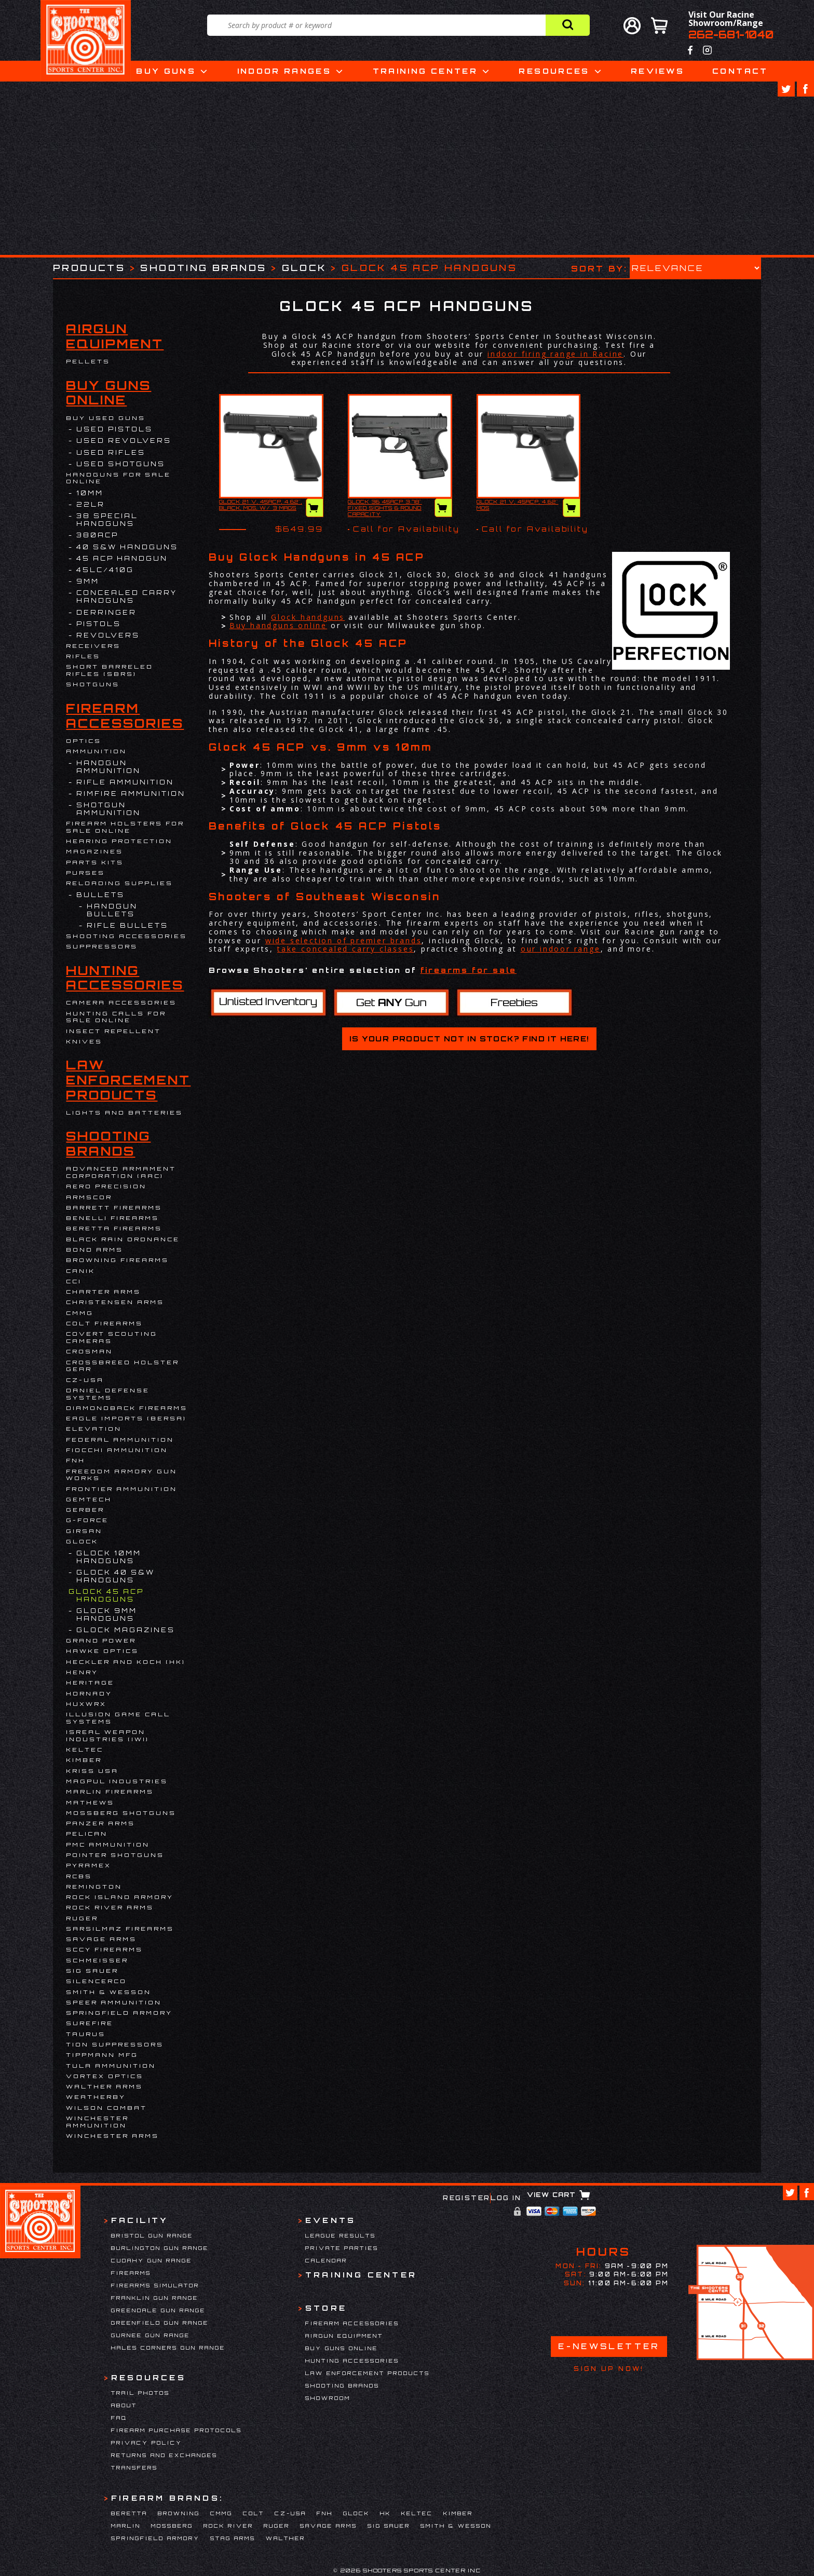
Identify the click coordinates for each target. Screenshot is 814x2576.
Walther (285, 2538)
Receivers (93, 645)
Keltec (84, 1749)
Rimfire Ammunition (130, 793)
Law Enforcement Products (128, 1079)
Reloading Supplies (119, 883)
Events (330, 2220)
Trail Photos (140, 2393)
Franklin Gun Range (154, 2298)
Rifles (83, 656)
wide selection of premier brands (343, 940)
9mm (87, 581)
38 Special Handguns (107, 519)
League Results (340, 2235)
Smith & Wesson (108, 1992)
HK (385, 2513)
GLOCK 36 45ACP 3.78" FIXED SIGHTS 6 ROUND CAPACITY (385, 507)
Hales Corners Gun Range (168, 2347)
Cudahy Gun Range (151, 2260)
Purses (85, 872)
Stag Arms (232, 2538)
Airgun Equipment (115, 336)
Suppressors (102, 946)
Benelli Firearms (112, 1218)
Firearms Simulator (155, 2285)
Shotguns (92, 684)
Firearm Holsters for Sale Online (125, 827)
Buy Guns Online (108, 393)
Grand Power (101, 1640)
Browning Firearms (117, 1260)
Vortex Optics (104, 2076)
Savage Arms (101, 1939)
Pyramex (88, 1865)
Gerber (85, 1509)
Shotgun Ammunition (108, 809)
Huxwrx (86, 1703)
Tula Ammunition (111, 2065)
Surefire (89, 2023)
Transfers (134, 2467)
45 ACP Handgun (122, 558)
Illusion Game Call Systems (118, 1718)
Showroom (327, 2398)
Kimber (84, 1760)
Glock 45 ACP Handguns (110, 1595)
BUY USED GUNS (105, 418)
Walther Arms (104, 2086)
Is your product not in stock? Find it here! (469, 1038)
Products (89, 267)
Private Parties (341, 2248)
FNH (75, 1460)
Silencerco (96, 1981)
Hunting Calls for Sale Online (116, 1017)
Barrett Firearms (114, 1207)
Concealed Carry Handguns (126, 596)
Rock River (228, 2526)
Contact (740, 70)
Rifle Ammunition (125, 782)
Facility (140, 2220)
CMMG (79, 1313)
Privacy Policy (146, 2442)
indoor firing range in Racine (555, 354)
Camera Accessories (121, 1002)
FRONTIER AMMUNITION (121, 1489)
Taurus (85, 2034)
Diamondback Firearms (126, 1408)
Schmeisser (97, 1960)
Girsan (84, 1531)
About (124, 2405)
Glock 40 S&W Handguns (115, 1576)
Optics (83, 740)
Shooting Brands (203, 267)
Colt (253, 2513)
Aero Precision (106, 1186)
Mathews (90, 1802)
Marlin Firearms (110, 1791)
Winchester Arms (112, 2135)
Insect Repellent (113, 1031)
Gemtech (89, 1499)
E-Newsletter (609, 2346)
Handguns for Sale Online (118, 478)
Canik (80, 1271)
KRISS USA (92, 1770)
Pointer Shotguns (115, 1855)
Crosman (89, 1351)
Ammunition (96, 751)
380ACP (97, 535)
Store (326, 2307)
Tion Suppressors (115, 2044)
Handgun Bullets (112, 910)
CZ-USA (85, 1380)
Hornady (89, 1693)
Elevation (93, 1428)
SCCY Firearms (104, 1949)
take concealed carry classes (345, 949)
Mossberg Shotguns (121, 1812)
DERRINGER (106, 612)
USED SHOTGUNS (120, 464)
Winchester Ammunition (97, 2121)
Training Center (425, 70)
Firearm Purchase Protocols (176, 2430)
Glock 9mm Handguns (106, 1614)
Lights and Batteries (124, 1112)
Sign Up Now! (609, 2368)
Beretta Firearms (114, 1228)
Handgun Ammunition (108, 767)
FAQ (119, 2418)
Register (466, 2198)
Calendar (326, 2260)
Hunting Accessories (125, 978)
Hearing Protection (119, 841)
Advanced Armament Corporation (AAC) (121, 1172)
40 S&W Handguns (127, 547)
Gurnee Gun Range (150, 2335)
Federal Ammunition (120, 1439)
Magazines (94, 851)
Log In (506, 2198)
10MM (89, 493)
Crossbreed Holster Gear (122, 1366)
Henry (82, 1672)
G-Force (87, 1520)
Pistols (98, 624)
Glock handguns (308, 617)
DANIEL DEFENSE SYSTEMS (108, 1394)
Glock (304, 267)
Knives (84, 1041)
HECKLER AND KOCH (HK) (125, 1661)
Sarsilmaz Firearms (120, 1928)
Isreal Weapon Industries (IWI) (107, 1735)
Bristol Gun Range (152, 2235)
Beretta (129, 2513)
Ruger (82, 1918)
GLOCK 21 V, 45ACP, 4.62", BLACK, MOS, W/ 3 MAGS (260, 504)
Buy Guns (166, 70)
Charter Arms (103, 1291)
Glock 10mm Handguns (108, 1557)
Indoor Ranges (284, 70)
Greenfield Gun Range (160, 2323)
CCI (74, 1281)
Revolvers (108, 635)
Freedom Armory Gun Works (121, 1475)
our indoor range (561, 949)
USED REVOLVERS (123, 440)
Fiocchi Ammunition (117, 1450)
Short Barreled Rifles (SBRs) (109, 670)
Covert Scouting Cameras (111, 1337)
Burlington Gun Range (160, 2248)
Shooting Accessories (126, 936)
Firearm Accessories (125, 716)
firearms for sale (468, 970)
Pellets (88, 361)
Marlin (126, 2526)
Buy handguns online (278, 625)
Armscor (89, 1197)
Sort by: (599, 268)
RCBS (79, 1876)
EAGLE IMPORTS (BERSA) (126, 1418)
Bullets (100, 895)
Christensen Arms (115, 1302)
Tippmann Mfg (102, 2054)
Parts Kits (95, 862)
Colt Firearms (104, 1323)
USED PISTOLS (114, 429)
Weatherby (96, 2096)
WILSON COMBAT (106, 2107)
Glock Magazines (125, 1630)
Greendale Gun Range (158, 2310)
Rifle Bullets (127, 925)
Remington (94, 1886)
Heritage (90, 1682)
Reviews (658, 70)
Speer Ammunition (113, 2002)
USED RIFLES (110, 452)
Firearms (131, 2273)
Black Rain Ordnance (123, 1239)
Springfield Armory (119, 2012)
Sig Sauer (92, 1970)
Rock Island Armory (119, 1897)
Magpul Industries (117, 1781)
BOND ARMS (94, 1249)
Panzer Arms (100, 1823)
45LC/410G (105, 570)
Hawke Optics (102, 1651)
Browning (179, 2513)
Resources (554, 70)
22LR (90, 504)
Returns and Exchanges (164, 2455)
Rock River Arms (110, 1907)
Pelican (86, 1833)
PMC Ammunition (108, 1844)
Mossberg (172, 2526)
